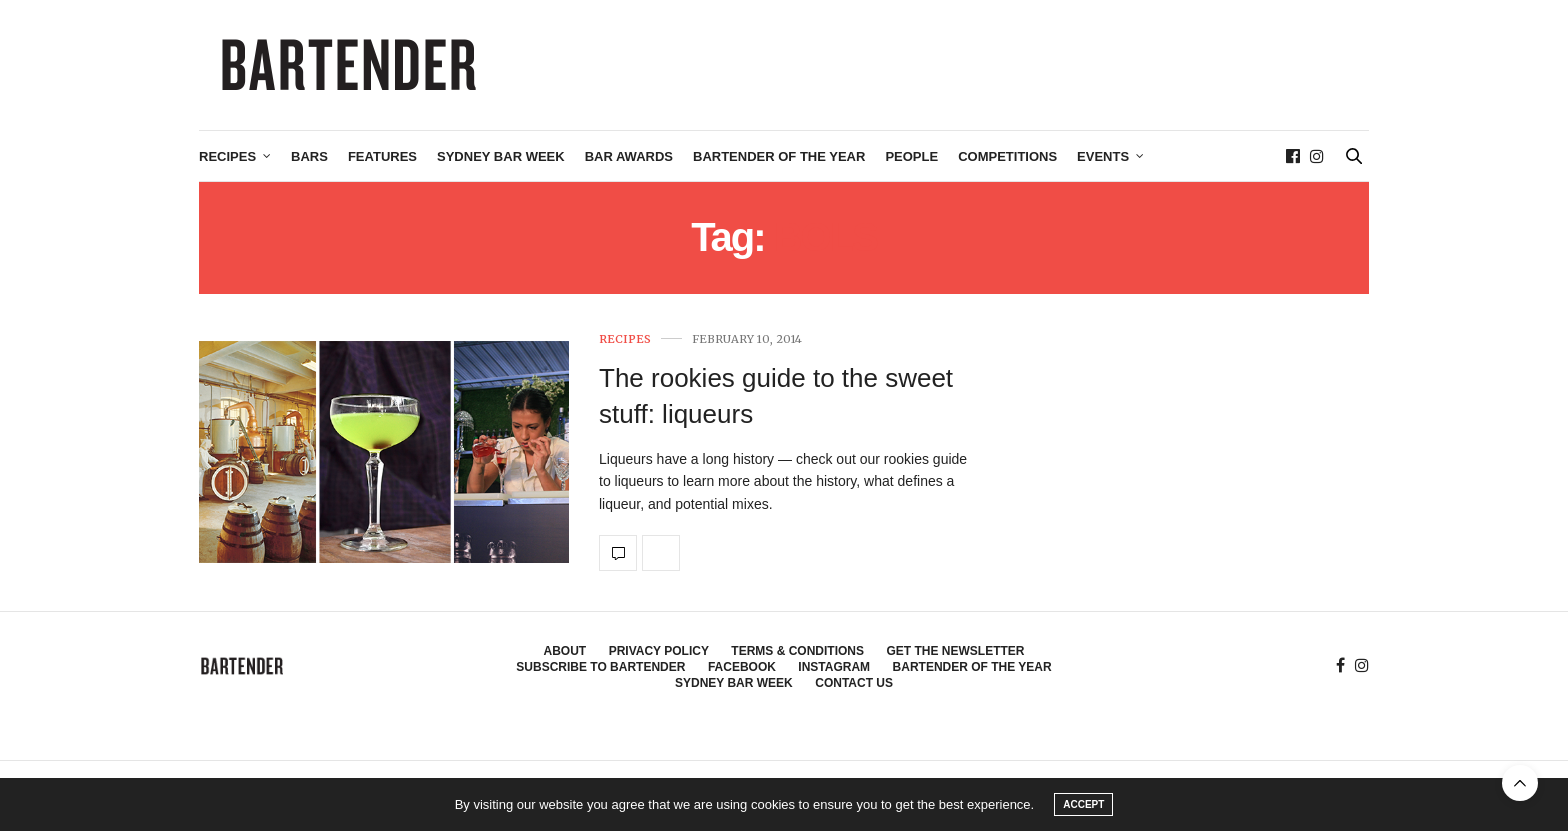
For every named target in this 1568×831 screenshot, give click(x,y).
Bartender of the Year (779, 156)
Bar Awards (629, 156)
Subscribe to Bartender (600, 667)
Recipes (227, 156)
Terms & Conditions (797, 651)
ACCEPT (1083, 804)
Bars (309, 156)
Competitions (1007, 156)
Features (382, 156)
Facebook (742, 667)
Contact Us (854, 683)
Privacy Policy (659, 651)
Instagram (834, 667)
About (565, 651)
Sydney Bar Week (501, 156)
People (911, 156)
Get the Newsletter (955, 651)
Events (1103, 156)
